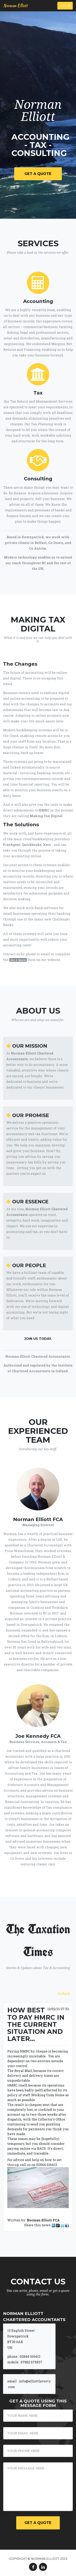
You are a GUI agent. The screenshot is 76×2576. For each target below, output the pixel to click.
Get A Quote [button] (38, 174)
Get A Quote (18, 960)
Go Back (63, 1993)
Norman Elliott (15, 6)
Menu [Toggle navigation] (65, 5)
